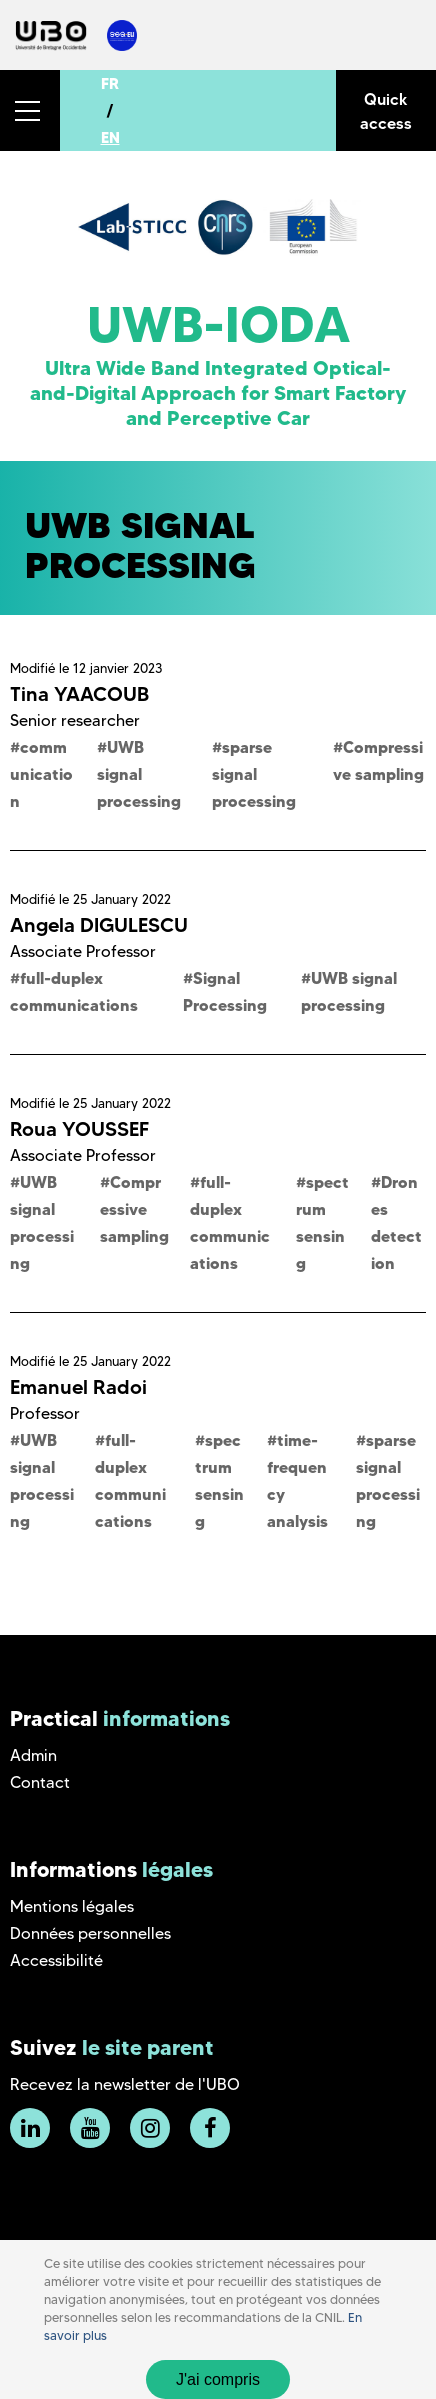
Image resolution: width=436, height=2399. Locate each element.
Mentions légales (72, 1906)
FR (110, 83)
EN (110, 137)
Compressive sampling (134, 1209)
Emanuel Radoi (78, 1387)
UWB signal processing (139, 774)
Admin (33, 1755)
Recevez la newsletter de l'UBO (125, 2084)
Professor (45, 1413)
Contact (40, 1782)
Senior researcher (75, 720)
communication (41, 774)
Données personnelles (90, 1933)
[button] (30, 110)
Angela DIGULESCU (99, 925)
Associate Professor (83, 951)
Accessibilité (56, 1960)
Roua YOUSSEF (79, 1129)
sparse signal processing (254, 774)
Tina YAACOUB (79, 694)
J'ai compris (218, 2379)
